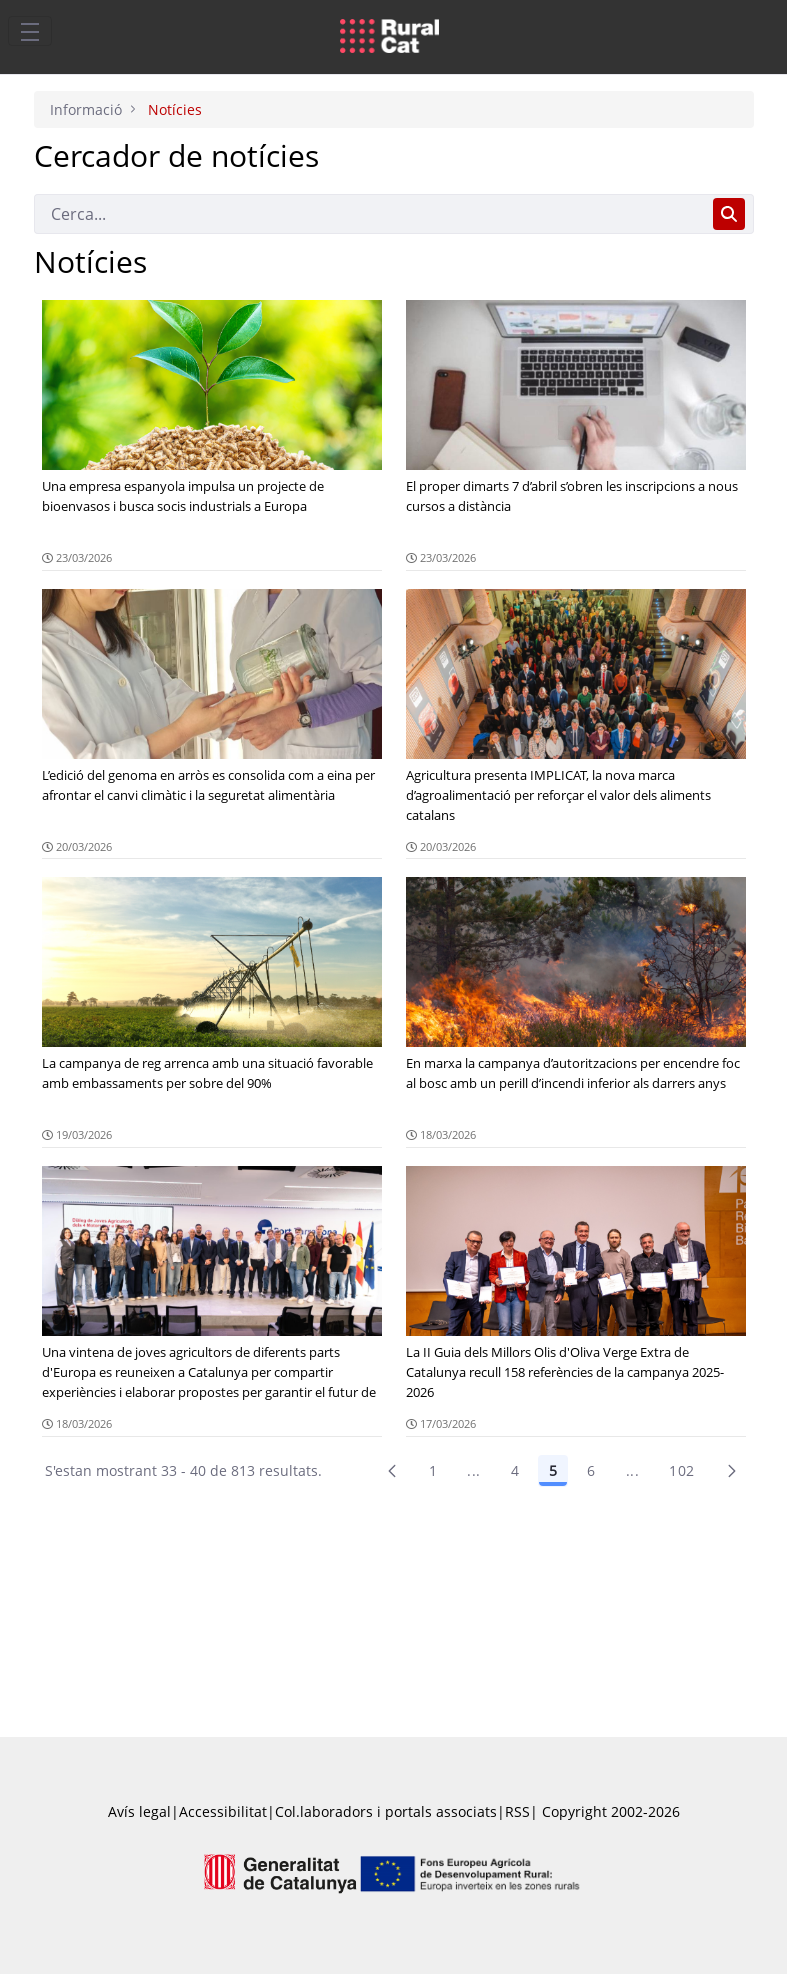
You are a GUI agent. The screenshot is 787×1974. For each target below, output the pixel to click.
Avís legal (139, 1811)
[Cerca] (369, 214)
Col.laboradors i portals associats (386, 1811)
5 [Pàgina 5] (553, 1470)
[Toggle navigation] (30, 31)
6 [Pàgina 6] (591, 1470)
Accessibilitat (223, 1811)
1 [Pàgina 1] (433, 1470)
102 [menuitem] (681, 1470)
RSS (517, 1811)
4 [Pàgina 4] (515, 1470)
